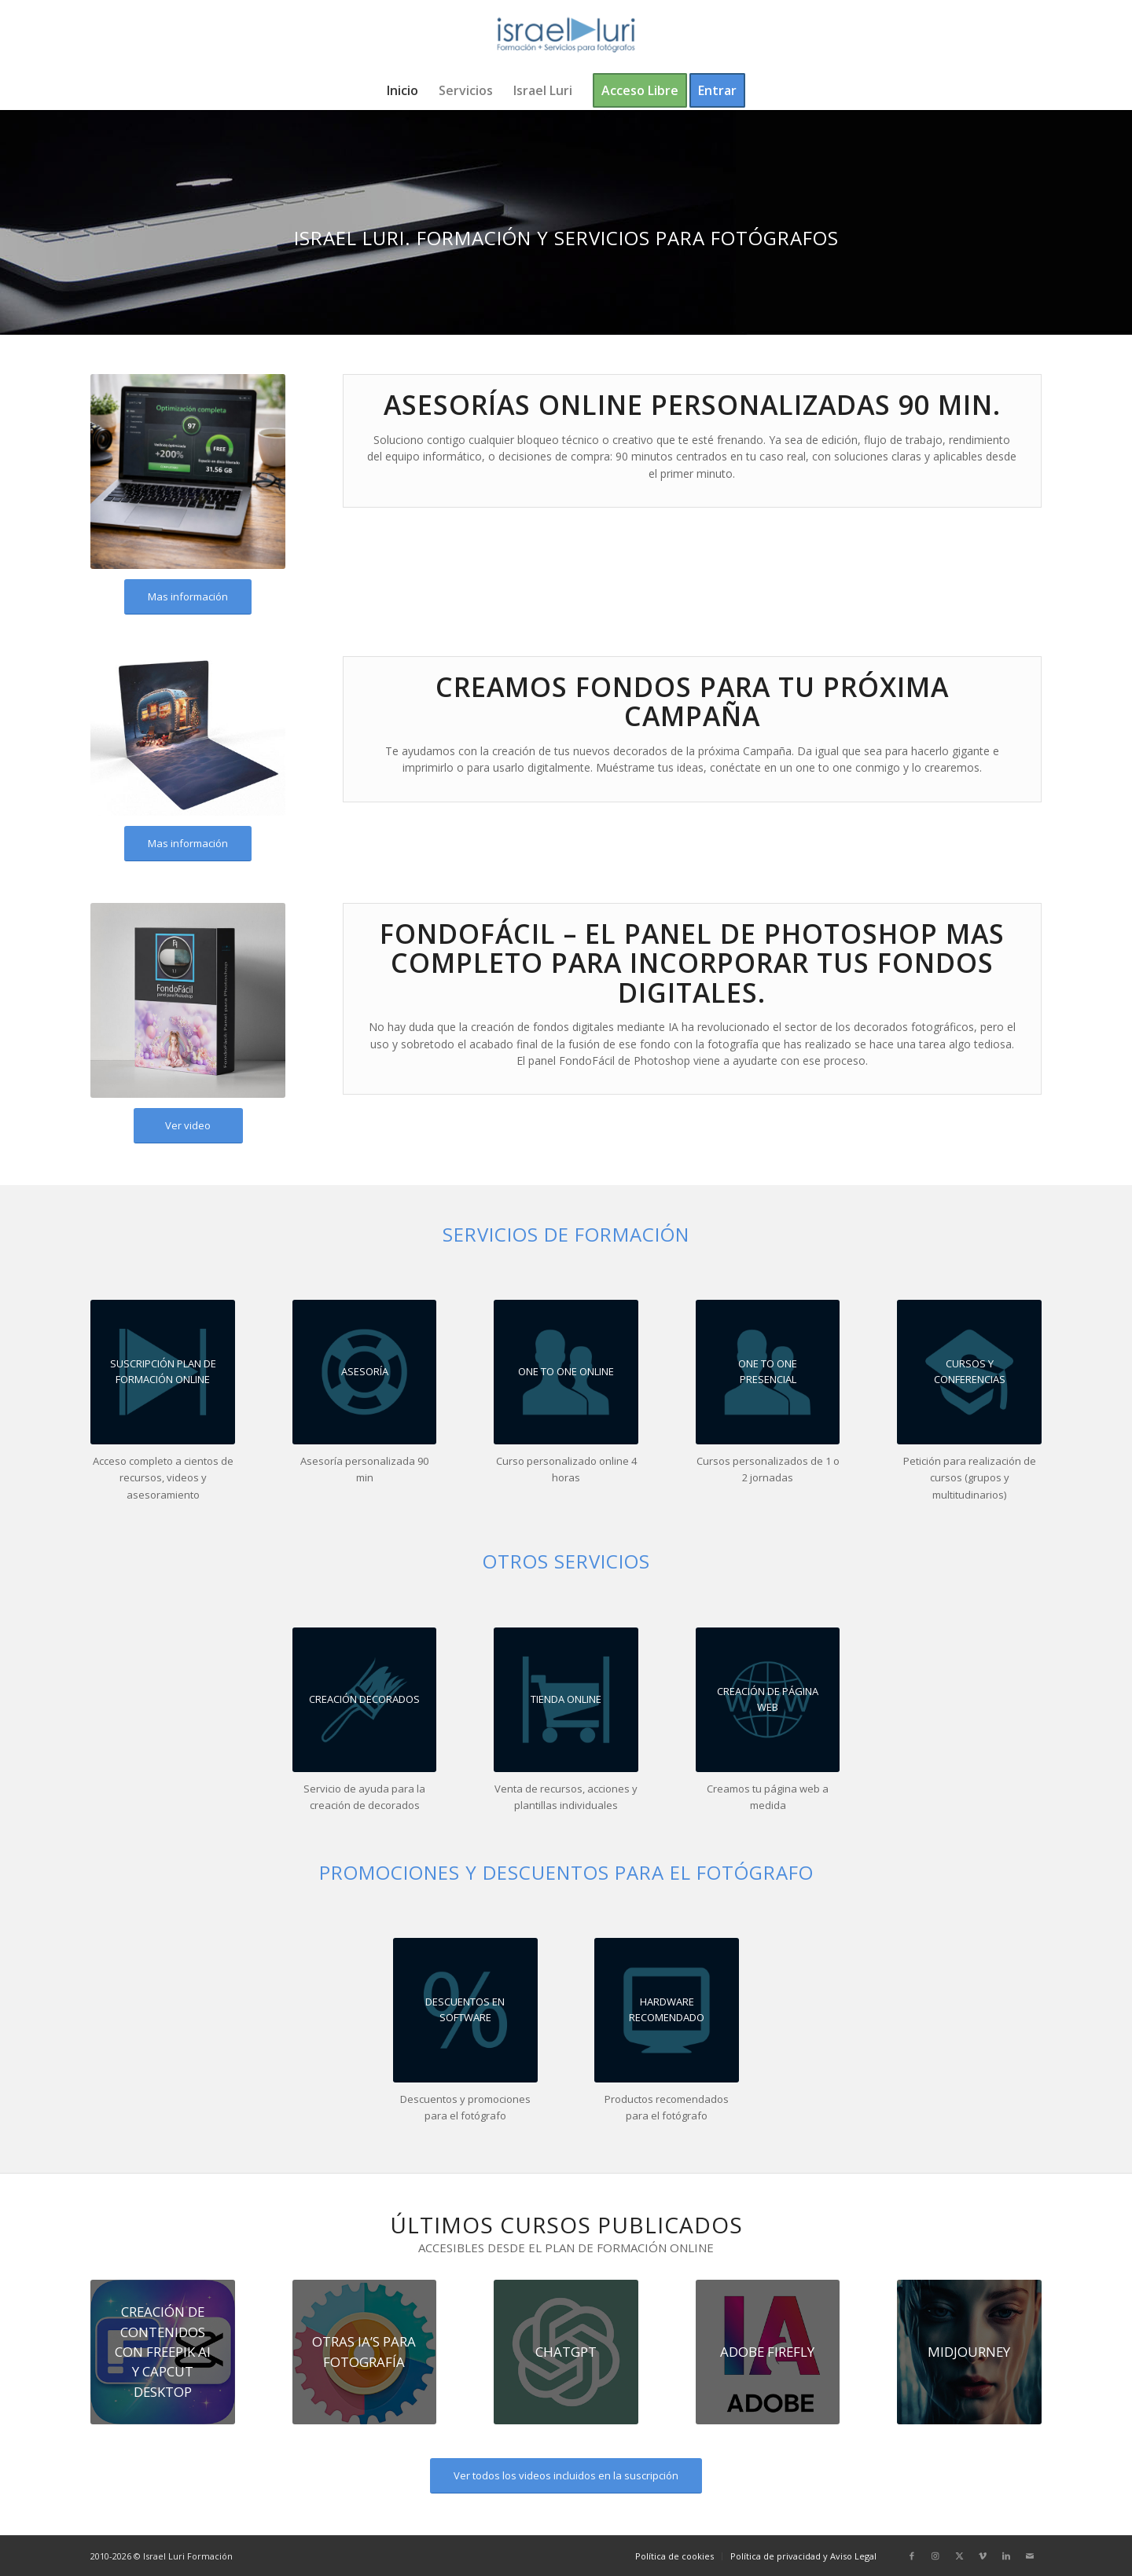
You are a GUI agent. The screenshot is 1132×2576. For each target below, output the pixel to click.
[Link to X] (959, 2555)
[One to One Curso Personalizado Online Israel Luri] (566, 1372)
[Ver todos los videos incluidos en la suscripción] (566, 2475)
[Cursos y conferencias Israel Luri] (969, 1372)
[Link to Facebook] (912, 2555)
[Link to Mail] (1030, 2555)
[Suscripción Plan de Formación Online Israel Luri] (162, 1372)
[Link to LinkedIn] (1006, 2555)
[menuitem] (402, 90)
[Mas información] (188, 597)
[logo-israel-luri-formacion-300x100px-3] (566, 35)
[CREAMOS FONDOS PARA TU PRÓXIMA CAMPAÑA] (364, 1699)
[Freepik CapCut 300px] (162, 2352)
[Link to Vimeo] (982, 2555)
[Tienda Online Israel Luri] (566, 1699)
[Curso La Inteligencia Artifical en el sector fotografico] (969, 2352)
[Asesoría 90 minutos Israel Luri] (364, 1372)
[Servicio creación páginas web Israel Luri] (768, 1699)
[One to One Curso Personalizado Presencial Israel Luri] (768, 1372)
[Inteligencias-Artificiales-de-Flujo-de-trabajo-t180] (364, 2352)
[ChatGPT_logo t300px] (566, 2352)
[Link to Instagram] (935, 2555)
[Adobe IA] (768, 2352)
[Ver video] (188, 1125)
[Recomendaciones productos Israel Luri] (465, 2010)
